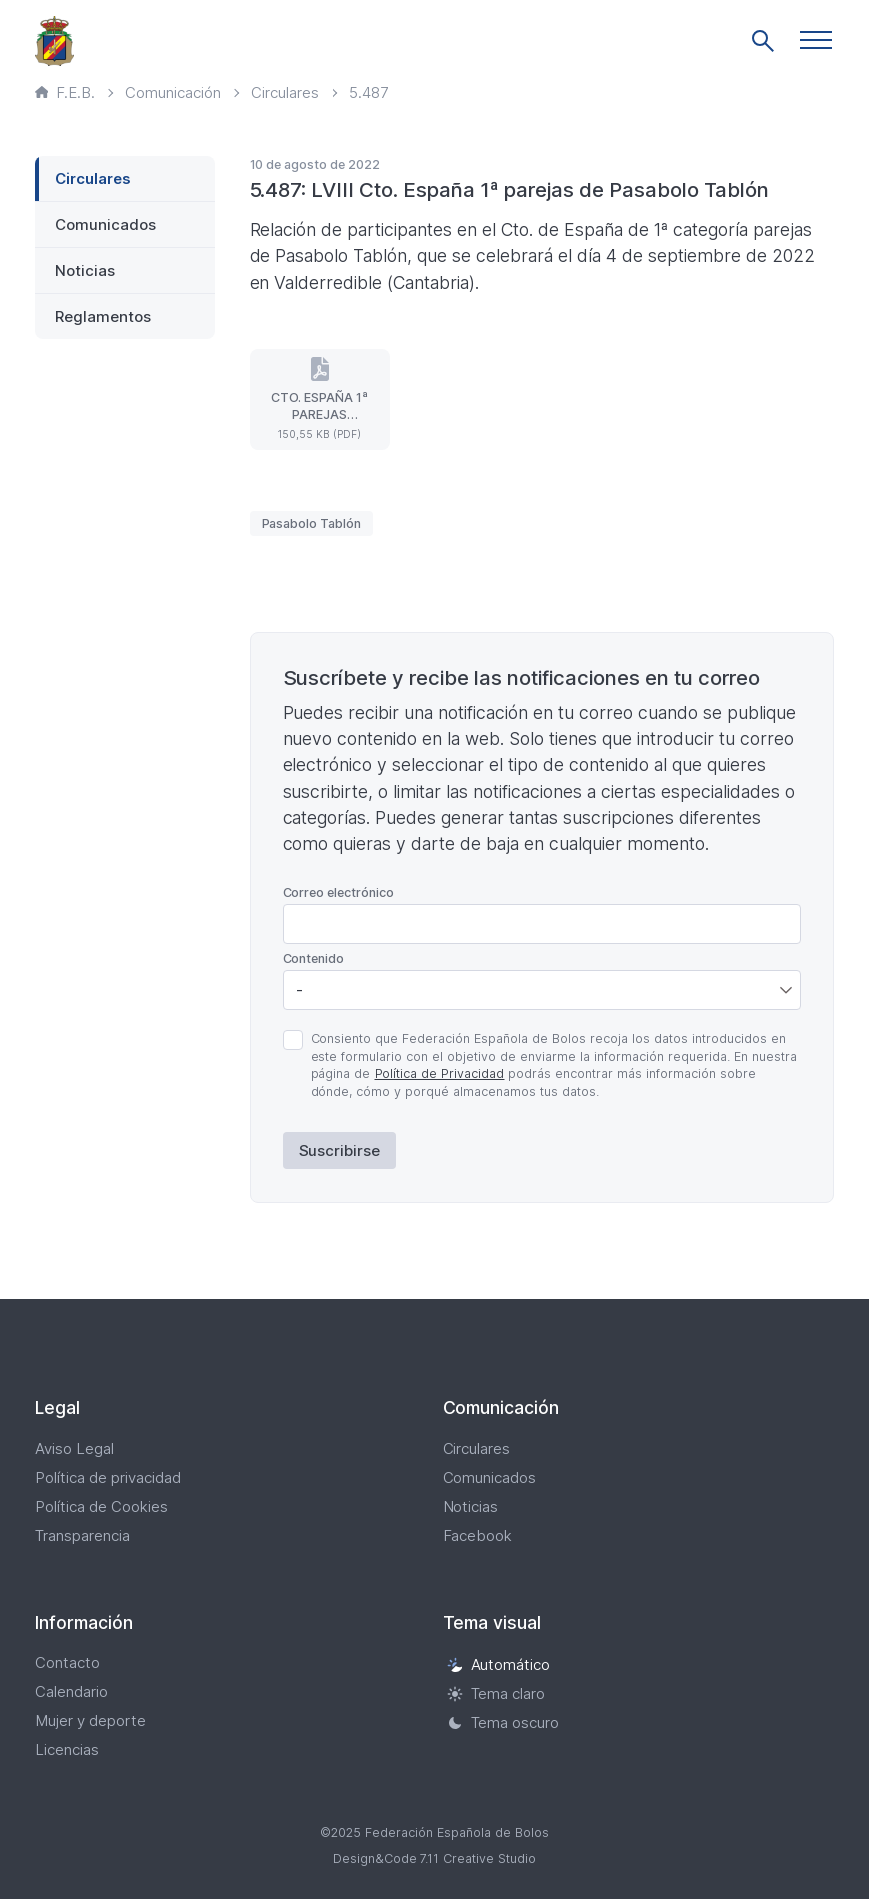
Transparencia (82, 1535)
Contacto (67, 1662)
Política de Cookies (101, 1506)
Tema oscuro (503, 1722)
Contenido (314, 958)
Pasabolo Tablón (312, 523)
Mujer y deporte (90, 1720)
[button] (816, 40)
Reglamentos (103, 316)
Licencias (67, 1749)
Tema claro (496, 1693)
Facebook (478, 1535)
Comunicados (105, 224)
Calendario (71, 1691)
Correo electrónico (339, 892)
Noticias (85, 270)
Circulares (93, 178)
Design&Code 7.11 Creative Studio (435, 1858)
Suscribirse (340, 1150)
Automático (499, 1664)
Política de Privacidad (440, 1073)
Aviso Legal (74, 1448)
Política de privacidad (108, 1477)
